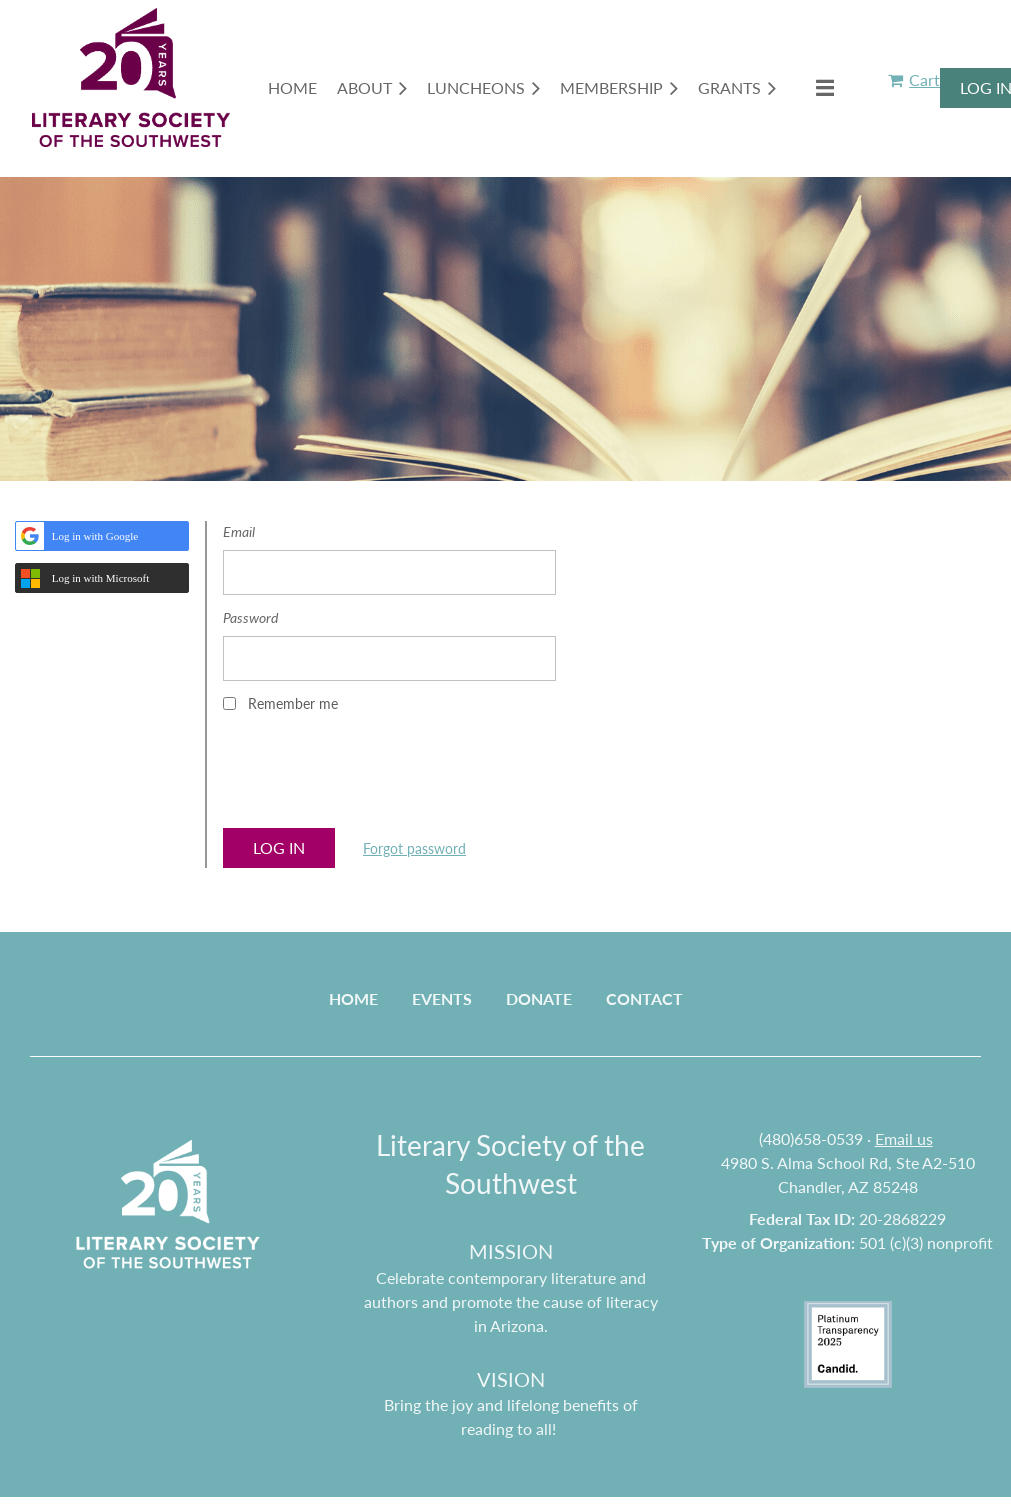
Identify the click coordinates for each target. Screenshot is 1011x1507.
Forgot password (414, 848)
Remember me (293, 703)
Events (442, 998)
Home (353, 998)
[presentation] (375, 777)
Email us (904, 1138)
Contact (644, 998)
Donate (539, 998)
